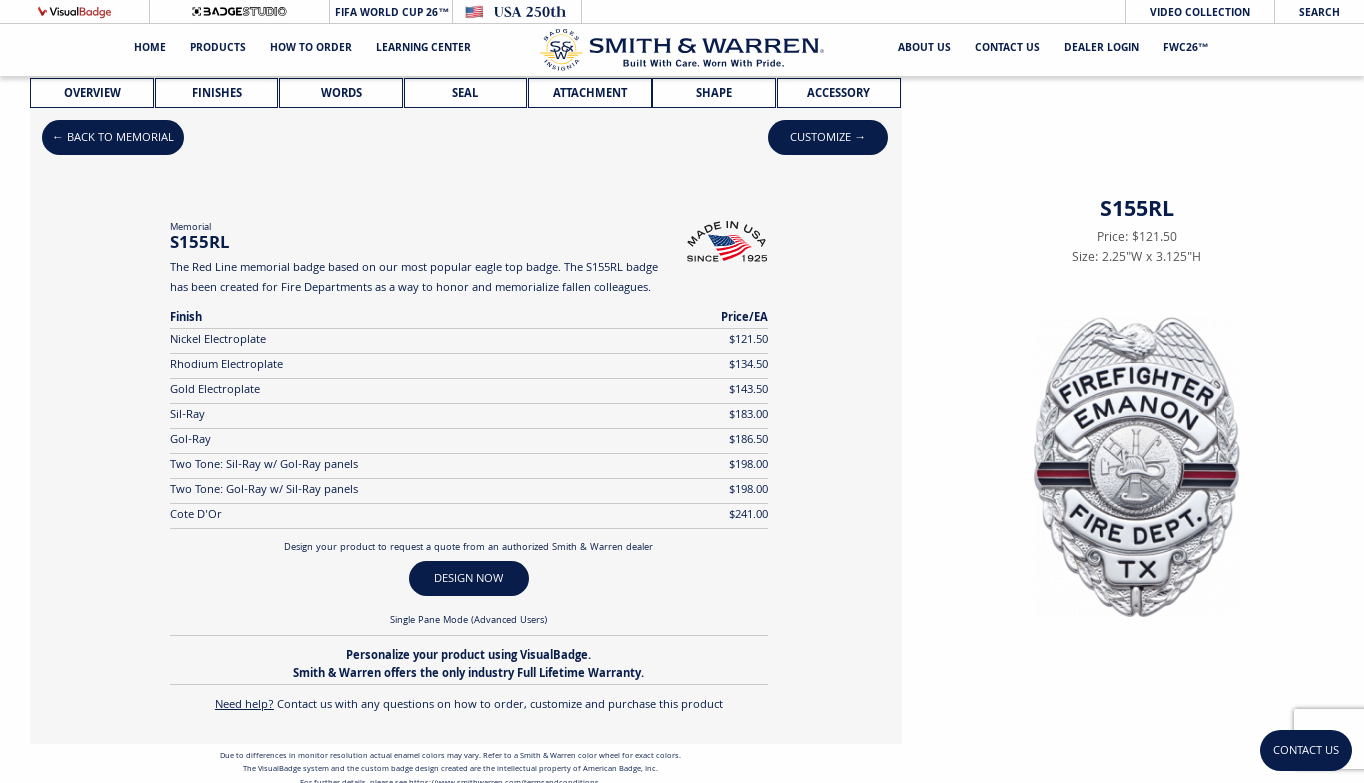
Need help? (244, 705)
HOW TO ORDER (311, 49)
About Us (924, 49)
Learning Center (423, 49)
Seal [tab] (465, 94)
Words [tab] (341, 94)
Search (1319, 13)
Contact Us (1007, 49)
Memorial (190, 228)
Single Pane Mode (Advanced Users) (468, 621)
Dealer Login (1101, 49)
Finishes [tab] (217, 94)
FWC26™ (1186, 49)
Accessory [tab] (838, 94)
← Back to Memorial (113, 138)
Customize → (828, 138)
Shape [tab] (714, 94)
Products (218, 49)
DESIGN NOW (468, 579)
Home (150, 49)
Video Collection (1200, 13)
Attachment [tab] (590, 94)
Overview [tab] (92, 94)
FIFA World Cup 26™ (390, 13)
